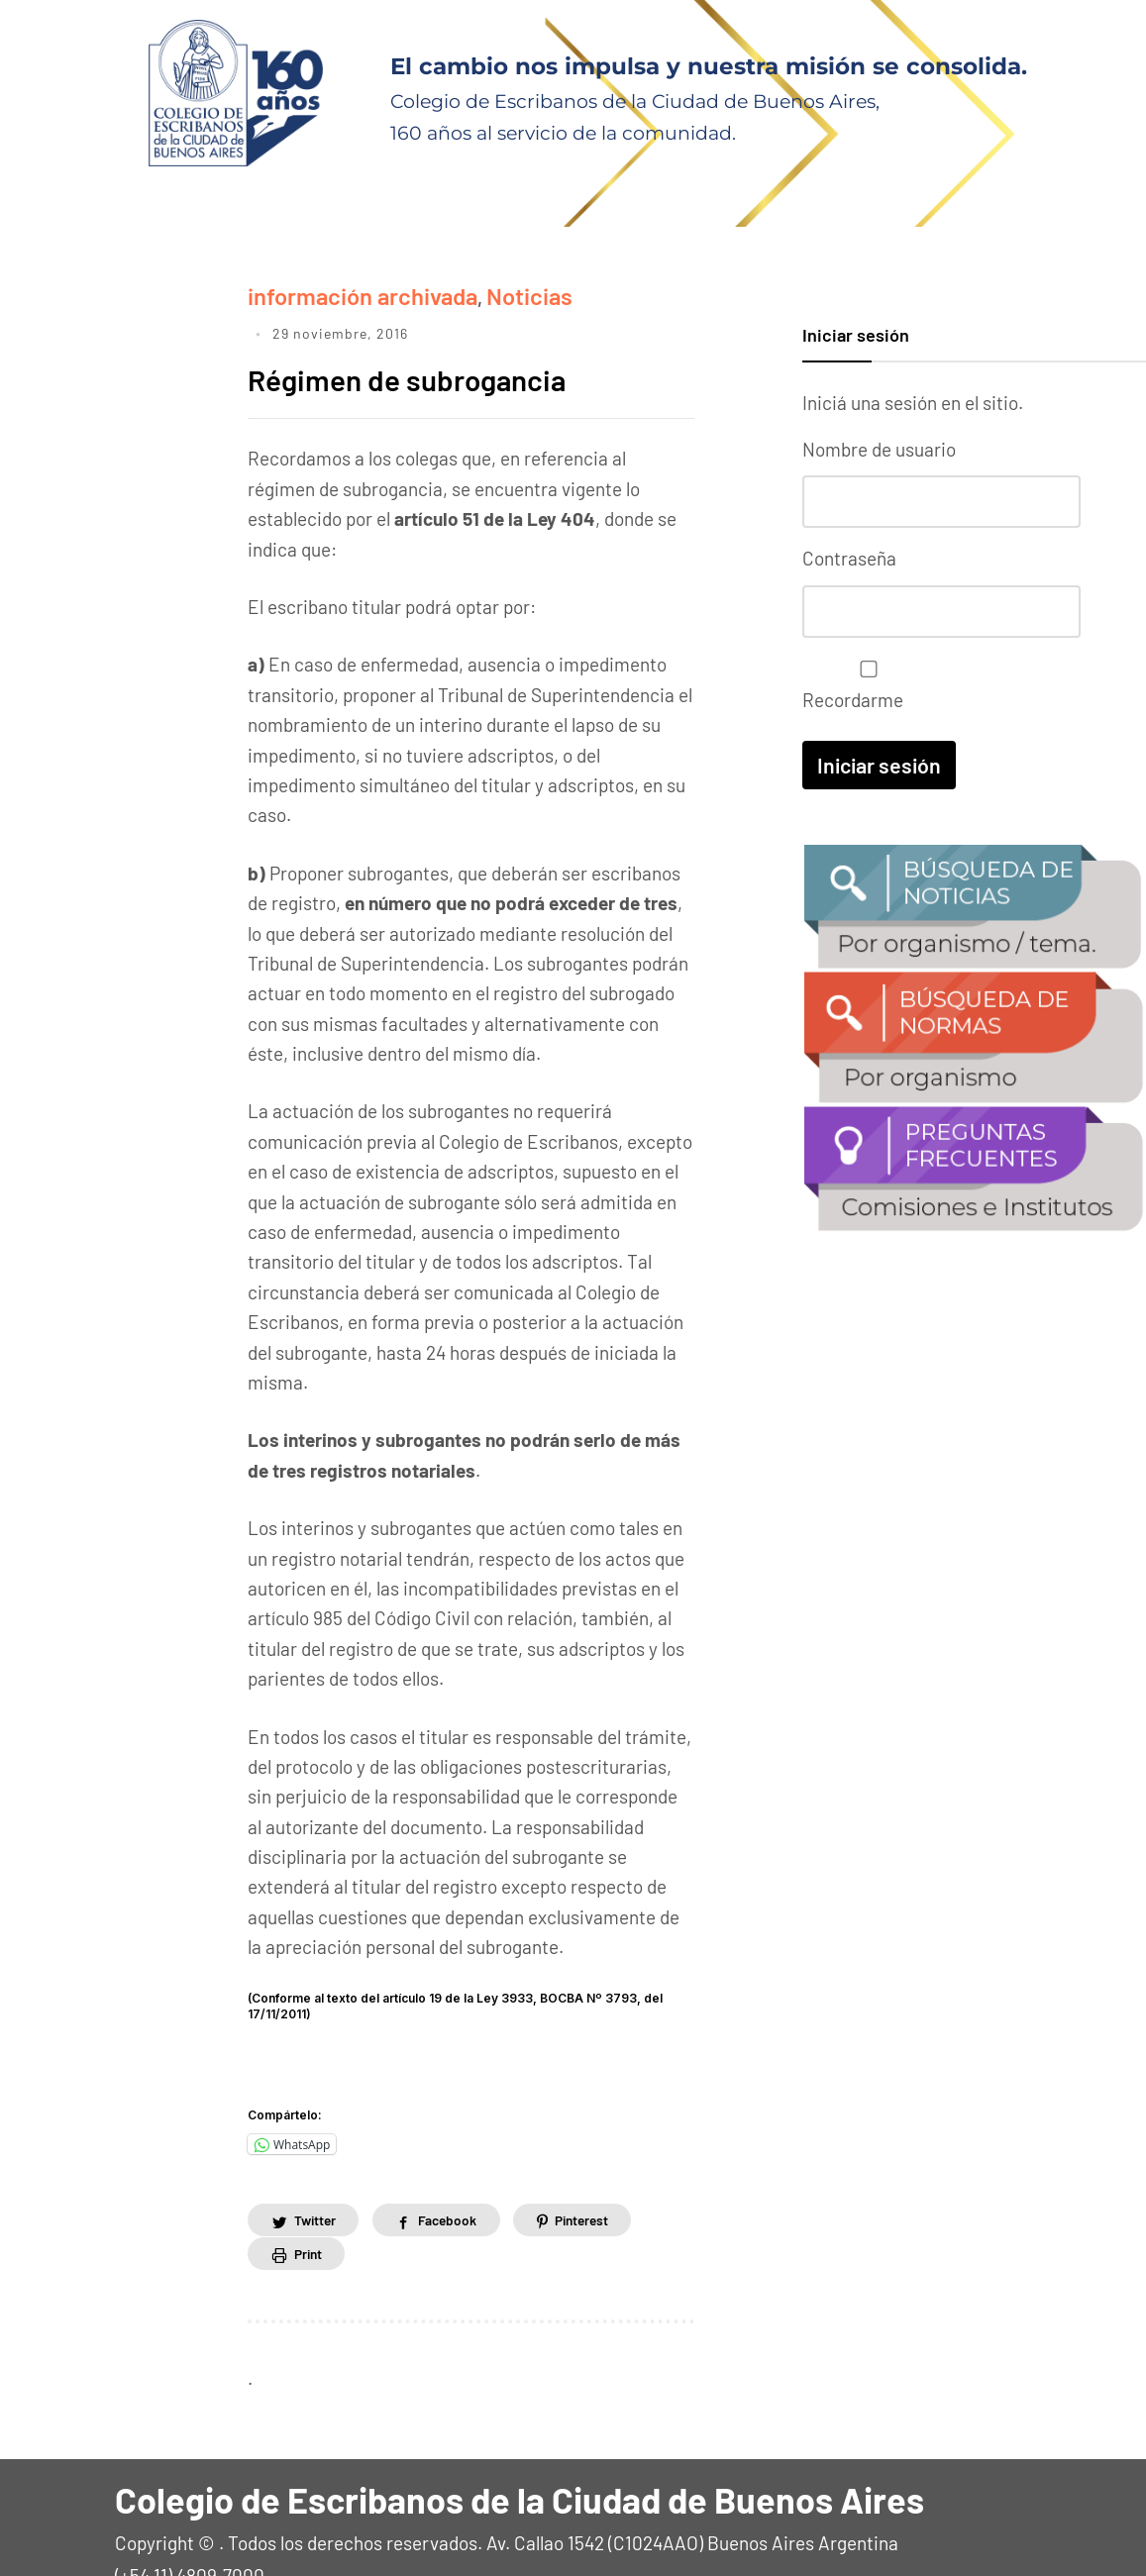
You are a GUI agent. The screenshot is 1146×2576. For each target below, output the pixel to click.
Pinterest (595, 2180)
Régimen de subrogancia (440, 337)
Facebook (455, 2180)
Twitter (317, 2180)
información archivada (340, 291)
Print (310, 2214)
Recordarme (863, 682)
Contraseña (849, 556)
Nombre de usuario (879, 449)
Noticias (476, 291)
